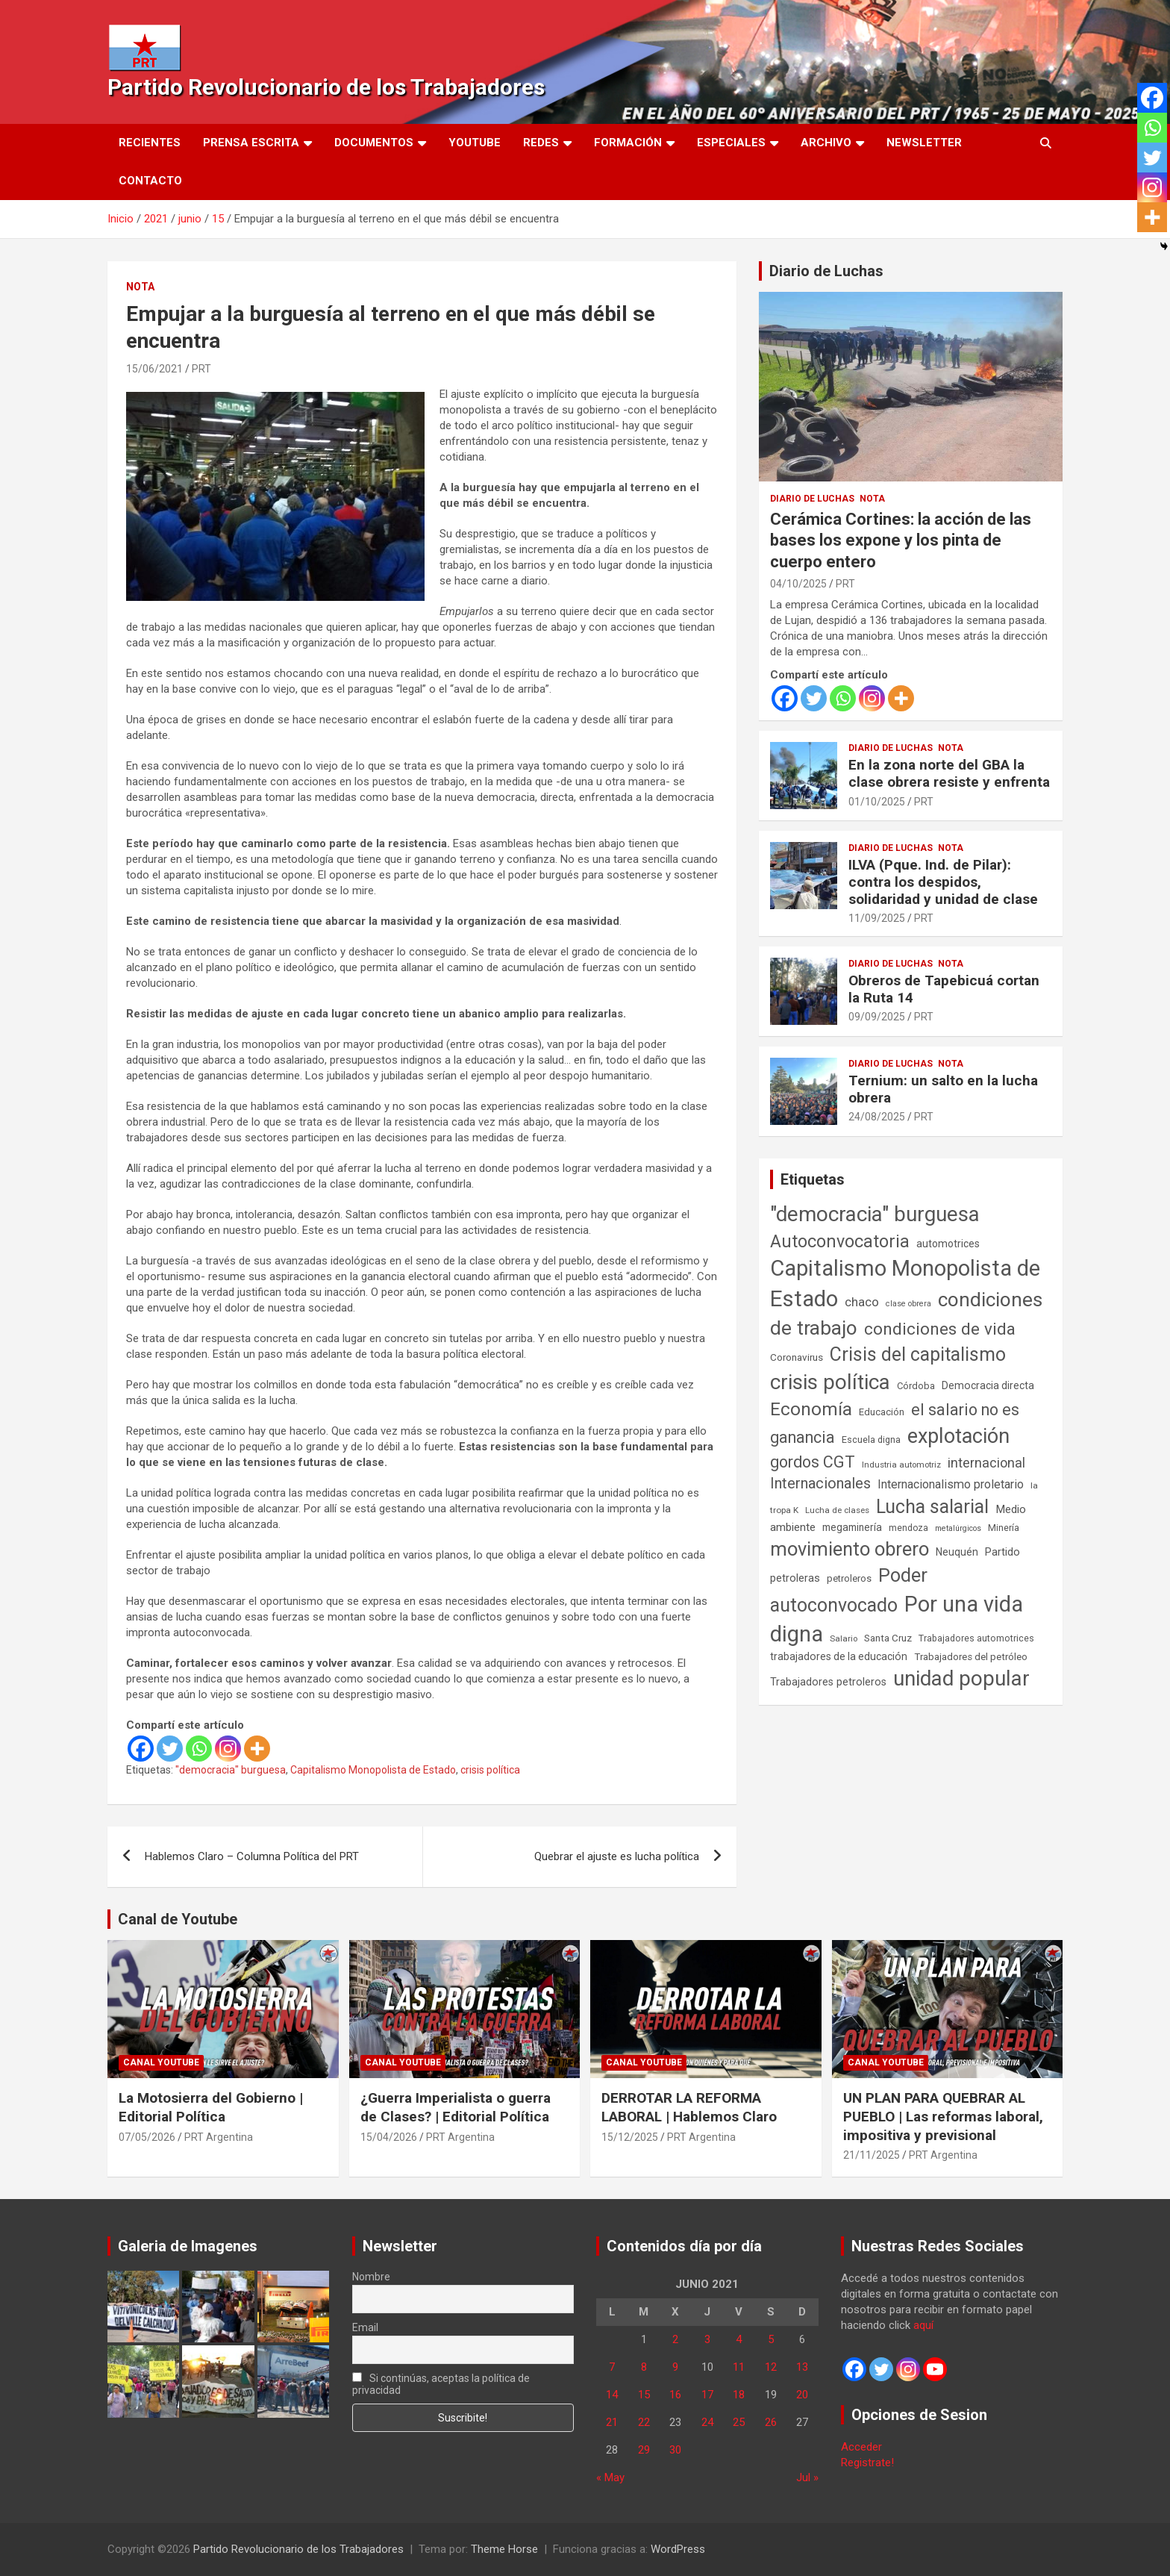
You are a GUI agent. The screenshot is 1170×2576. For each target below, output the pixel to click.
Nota (140, 287)
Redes (541, 142)
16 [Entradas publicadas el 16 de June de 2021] (675, 2394)
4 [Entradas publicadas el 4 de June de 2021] (739, 2339)
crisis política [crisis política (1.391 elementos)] (830, 1382)
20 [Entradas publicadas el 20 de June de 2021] (802, 2394)
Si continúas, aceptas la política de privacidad (441, 2384)
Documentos (373, 142)
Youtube (474, 142)
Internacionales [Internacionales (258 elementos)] (820, 1483)
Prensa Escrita (251, 142)
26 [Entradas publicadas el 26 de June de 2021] (771, 2422)
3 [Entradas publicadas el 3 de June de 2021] (707, 2339)
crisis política (490, 1770)
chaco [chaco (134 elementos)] (862, 1301)
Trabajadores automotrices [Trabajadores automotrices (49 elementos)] (976, 1638)
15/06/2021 (154, 369)
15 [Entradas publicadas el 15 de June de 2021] (644, 2394)
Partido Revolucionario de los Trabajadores (326, 87)
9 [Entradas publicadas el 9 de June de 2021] (675, 2367)
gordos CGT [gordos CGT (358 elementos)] (812, 1462)
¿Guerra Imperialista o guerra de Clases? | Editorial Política (455, 2107)
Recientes (150, 142)
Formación (628, 142)
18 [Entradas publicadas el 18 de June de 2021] (739, 2394)
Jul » (807, 2477)
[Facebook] (141, 1748)
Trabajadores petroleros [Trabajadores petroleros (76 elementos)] (828, 1682)
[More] (257, 1748)
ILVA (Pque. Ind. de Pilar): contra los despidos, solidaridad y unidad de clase (943, 882)
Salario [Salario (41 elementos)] (843, 1638)
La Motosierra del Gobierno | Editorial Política (211, 2107)
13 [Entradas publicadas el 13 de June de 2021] (802, 2367)
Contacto (150, 180)
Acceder (861, 2447)
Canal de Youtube (177, 1919)
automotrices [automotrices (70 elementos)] (948, 1244)
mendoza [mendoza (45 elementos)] (908, 1528)
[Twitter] (170, 1748)
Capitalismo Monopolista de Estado (373, 1770)
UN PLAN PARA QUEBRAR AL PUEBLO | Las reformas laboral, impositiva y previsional (943, 2116)
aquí (923, 2325)
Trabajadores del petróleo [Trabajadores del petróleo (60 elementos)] (970, 1656)
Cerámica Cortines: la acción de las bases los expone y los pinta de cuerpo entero (900, 540)
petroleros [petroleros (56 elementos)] (849, 1578)
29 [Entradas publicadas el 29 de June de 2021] (644, 2450)
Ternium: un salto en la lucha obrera (943, 1089)
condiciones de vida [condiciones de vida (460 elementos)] (940, 1329)
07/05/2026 (147, 2137)
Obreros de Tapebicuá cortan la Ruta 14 (943, 989)
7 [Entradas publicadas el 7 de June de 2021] (612, 2367)
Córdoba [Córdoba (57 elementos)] (916, 1385)
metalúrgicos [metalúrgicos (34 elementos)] (958, 1528)
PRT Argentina (218, 2137)
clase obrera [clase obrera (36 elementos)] (908, 1304)
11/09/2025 (876, 918)
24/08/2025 (876, 1117)
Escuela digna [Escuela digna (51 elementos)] (871, 1439)
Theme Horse (504, 2549)
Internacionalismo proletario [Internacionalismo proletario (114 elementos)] (951, 1484)
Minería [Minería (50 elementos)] (1003, 1527)
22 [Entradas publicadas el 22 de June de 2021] (644, 2422)
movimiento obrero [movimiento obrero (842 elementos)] (849, 1549)
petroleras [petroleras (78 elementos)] (795, 1578)
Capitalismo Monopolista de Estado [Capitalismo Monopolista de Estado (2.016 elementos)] (905, 1284)
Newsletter (924, 142)
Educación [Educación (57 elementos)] (881, 1412)
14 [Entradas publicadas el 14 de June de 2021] (612, 2394)
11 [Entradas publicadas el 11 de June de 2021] (739, 2367)
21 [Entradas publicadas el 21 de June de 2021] (612, 2422)
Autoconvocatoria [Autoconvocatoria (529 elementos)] (840, 1241)
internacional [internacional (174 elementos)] (986, 1463)
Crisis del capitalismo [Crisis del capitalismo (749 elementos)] (918, 1354)
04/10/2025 (798, 584)
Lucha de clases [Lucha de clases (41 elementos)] (837, 1510)
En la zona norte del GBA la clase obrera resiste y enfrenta (949, 773)
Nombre (371, 2277)
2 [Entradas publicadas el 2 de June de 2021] (675, 2339)
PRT (201, 369)
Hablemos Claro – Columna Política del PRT (252, 1856)
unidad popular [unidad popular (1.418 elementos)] (961, 1678)
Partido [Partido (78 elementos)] (1002, 1552)
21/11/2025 (871, 2155)
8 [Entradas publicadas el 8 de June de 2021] (644, 2367)
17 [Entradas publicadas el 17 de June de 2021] (707, 2394)
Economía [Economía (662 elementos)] (811, 1409)
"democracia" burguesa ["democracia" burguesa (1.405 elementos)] (875, 1214)
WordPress (678, 2549)
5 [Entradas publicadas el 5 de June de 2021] (771, 2339)
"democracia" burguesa (230, 1770)
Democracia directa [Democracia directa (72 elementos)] (988, 1385)
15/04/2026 (388, 2137)
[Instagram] (228, 1748)
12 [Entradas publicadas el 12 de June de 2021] (771, 2367)
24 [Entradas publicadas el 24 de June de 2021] (707, 2422)
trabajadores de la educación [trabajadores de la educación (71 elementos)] (838, 1656)
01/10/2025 (876, 802)
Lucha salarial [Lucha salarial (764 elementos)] (932, 1507)
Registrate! (867, 2462)
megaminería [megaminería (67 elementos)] (852, 1527)
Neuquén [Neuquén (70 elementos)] (957, 1552)
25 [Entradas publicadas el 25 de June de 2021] (739, 2422)
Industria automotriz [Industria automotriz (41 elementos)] (901, 1464)
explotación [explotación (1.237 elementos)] (958, 1436)
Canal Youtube (161, 2062)
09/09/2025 (876, 1017)
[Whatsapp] (199, 1748)
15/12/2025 (629, 2137)
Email (365, 2327)
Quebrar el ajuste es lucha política (616, 1856)
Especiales (731, 142)
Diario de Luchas (826, 271)
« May (610, 2477)
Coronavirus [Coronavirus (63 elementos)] (796, 1357)
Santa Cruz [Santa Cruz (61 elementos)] (888, 1638)
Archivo (826, 142)
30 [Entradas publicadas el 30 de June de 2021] (675, 2450)
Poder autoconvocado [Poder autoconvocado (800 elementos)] (848, 1590)
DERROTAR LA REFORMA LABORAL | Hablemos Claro (689, 2107)
